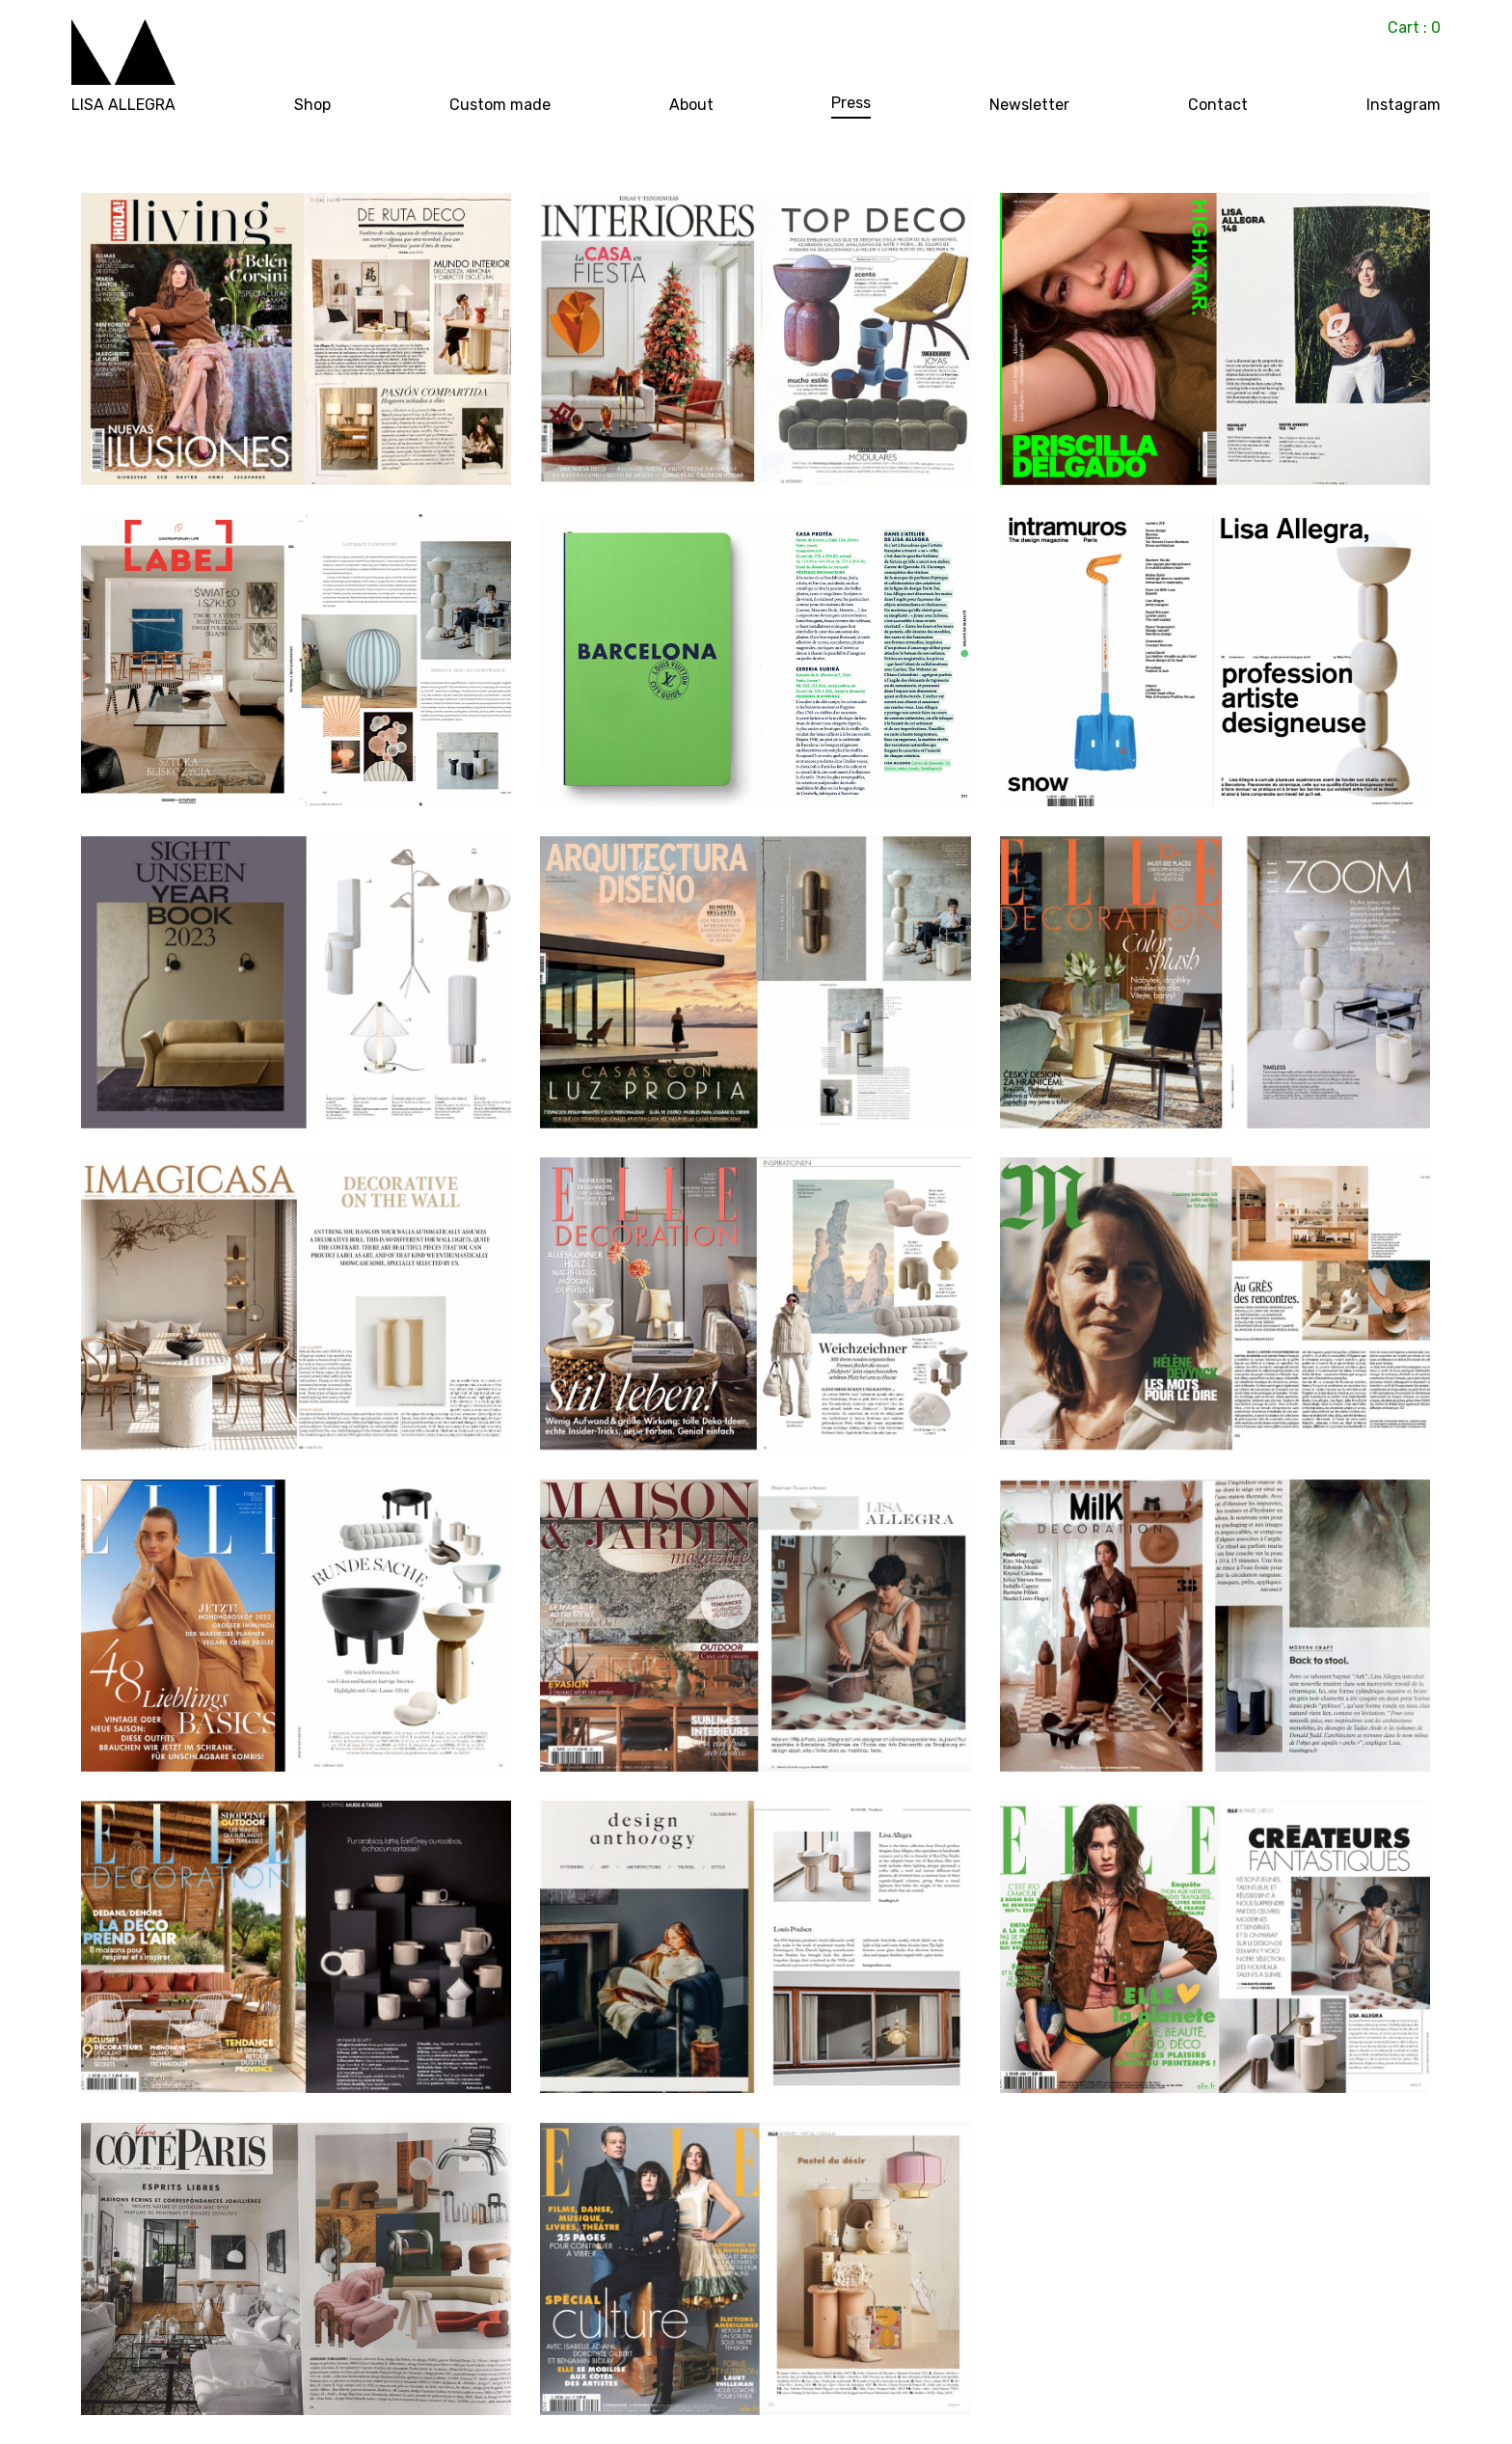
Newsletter (1029, 105)
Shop (312, 105)
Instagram (1403, 105)
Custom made (500, 105)
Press (851, 103)
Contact (1218, 105)
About (691, 105)
